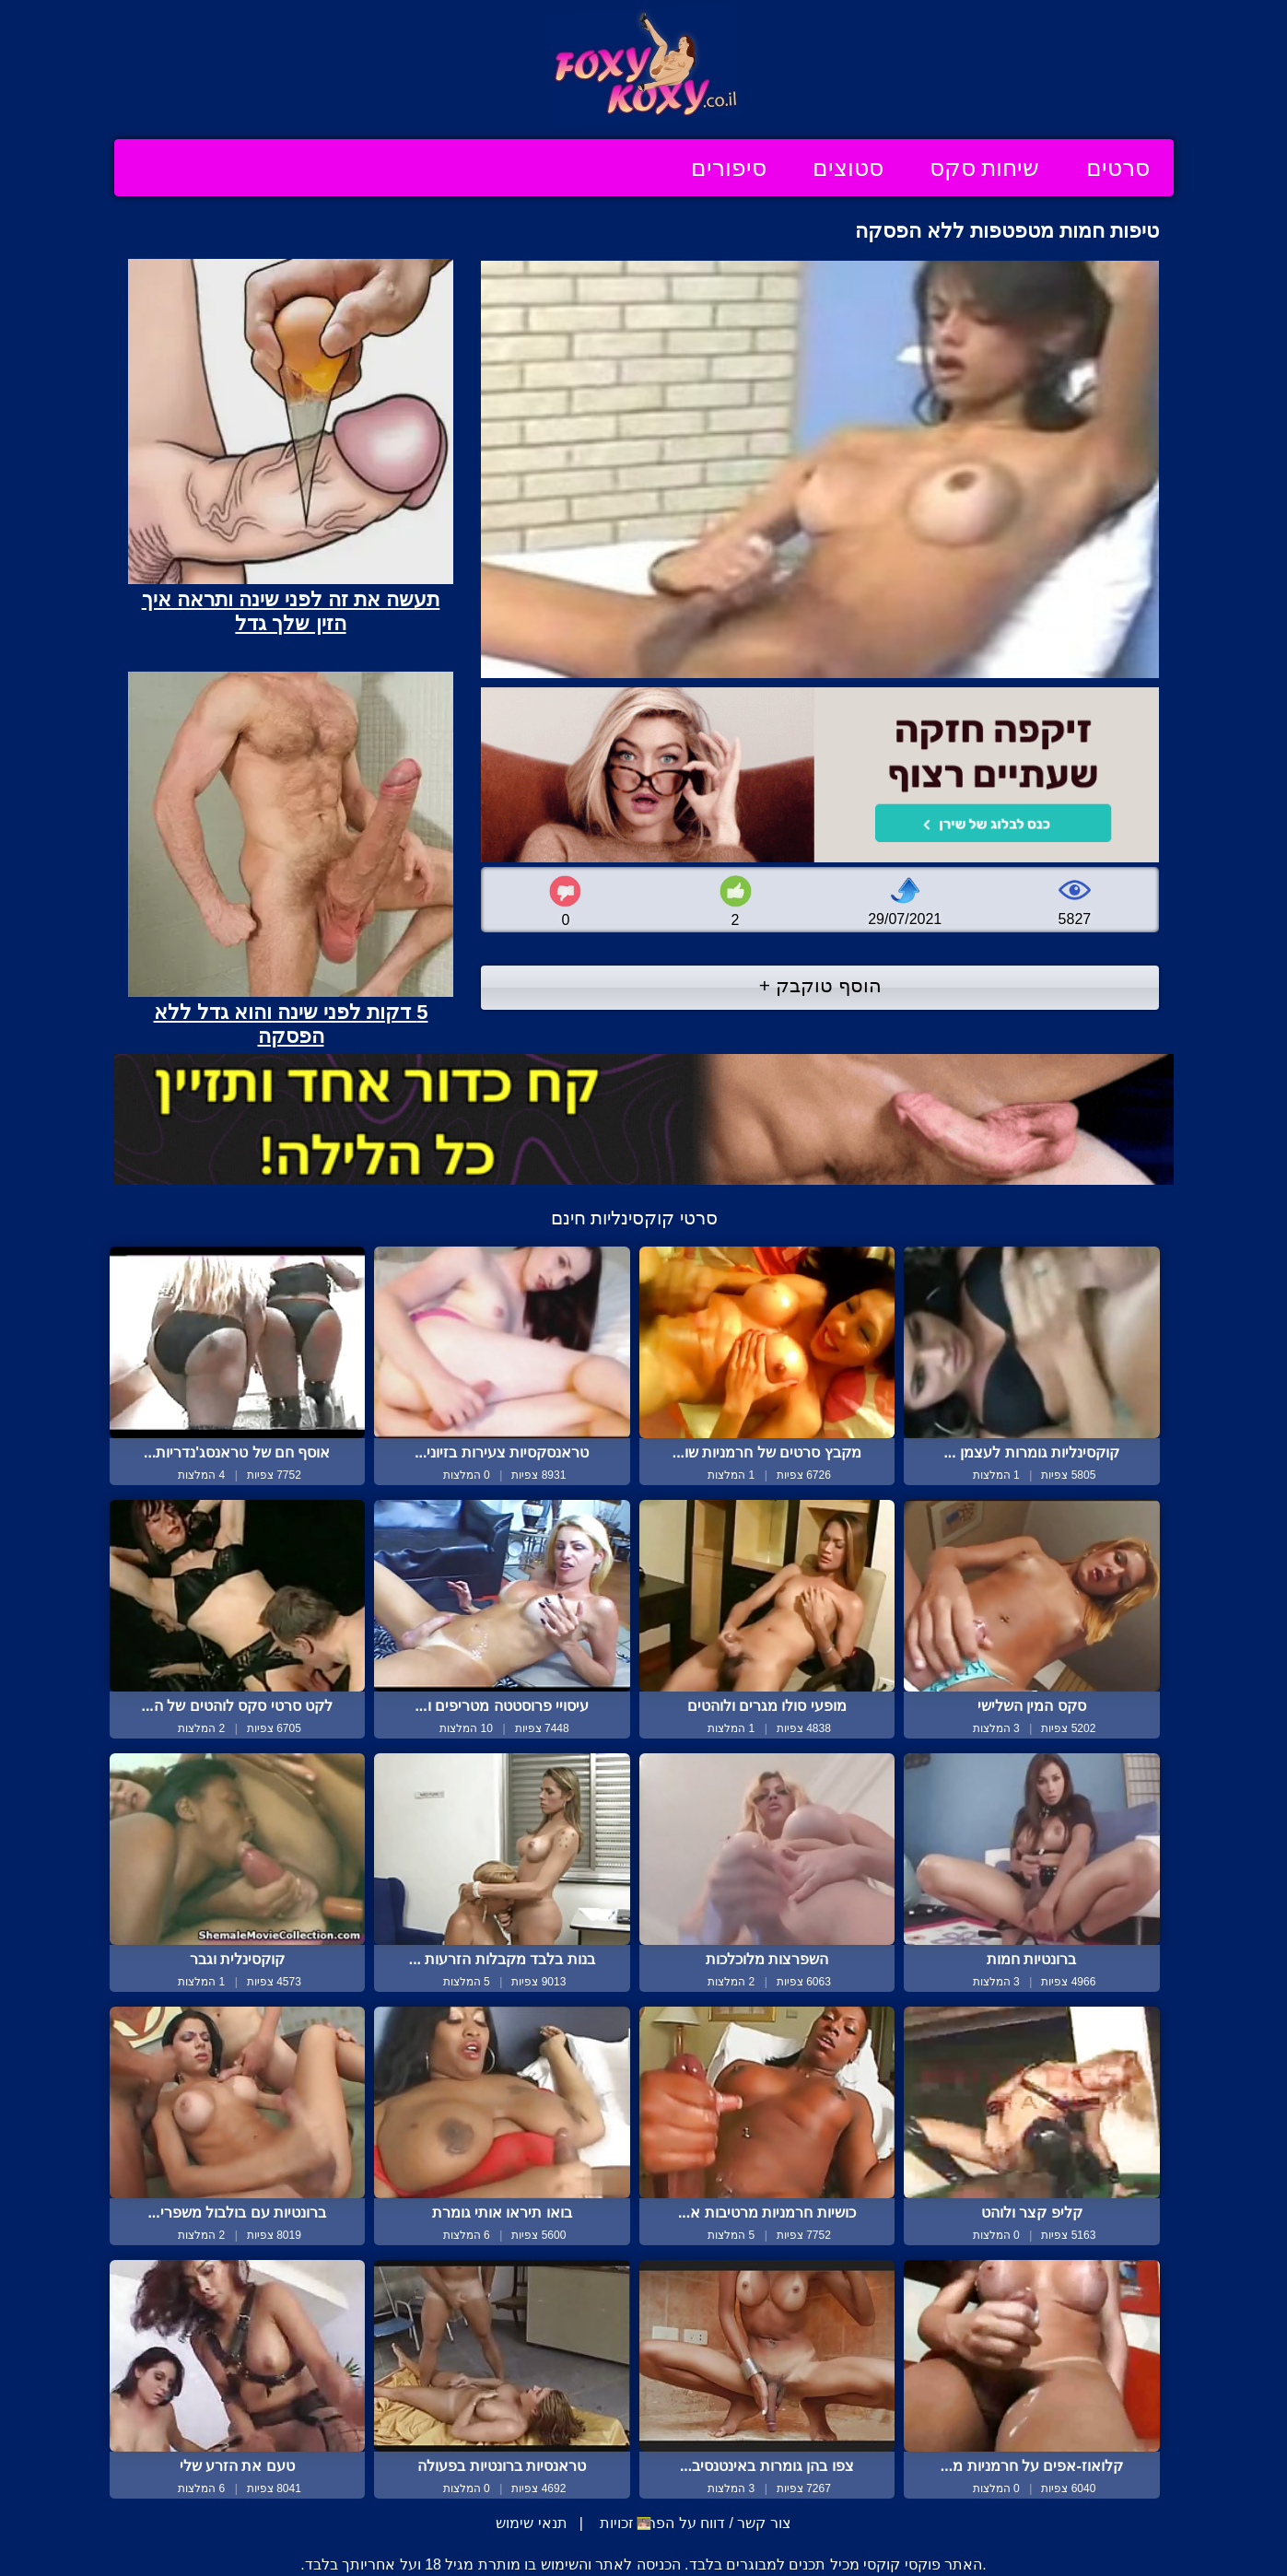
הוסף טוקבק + (820, 985)
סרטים (1118, 168)
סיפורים (728, 168)
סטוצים (848, 168)
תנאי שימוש (531, 2523)
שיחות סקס (985, 168)
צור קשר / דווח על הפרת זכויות (693, 2523)
